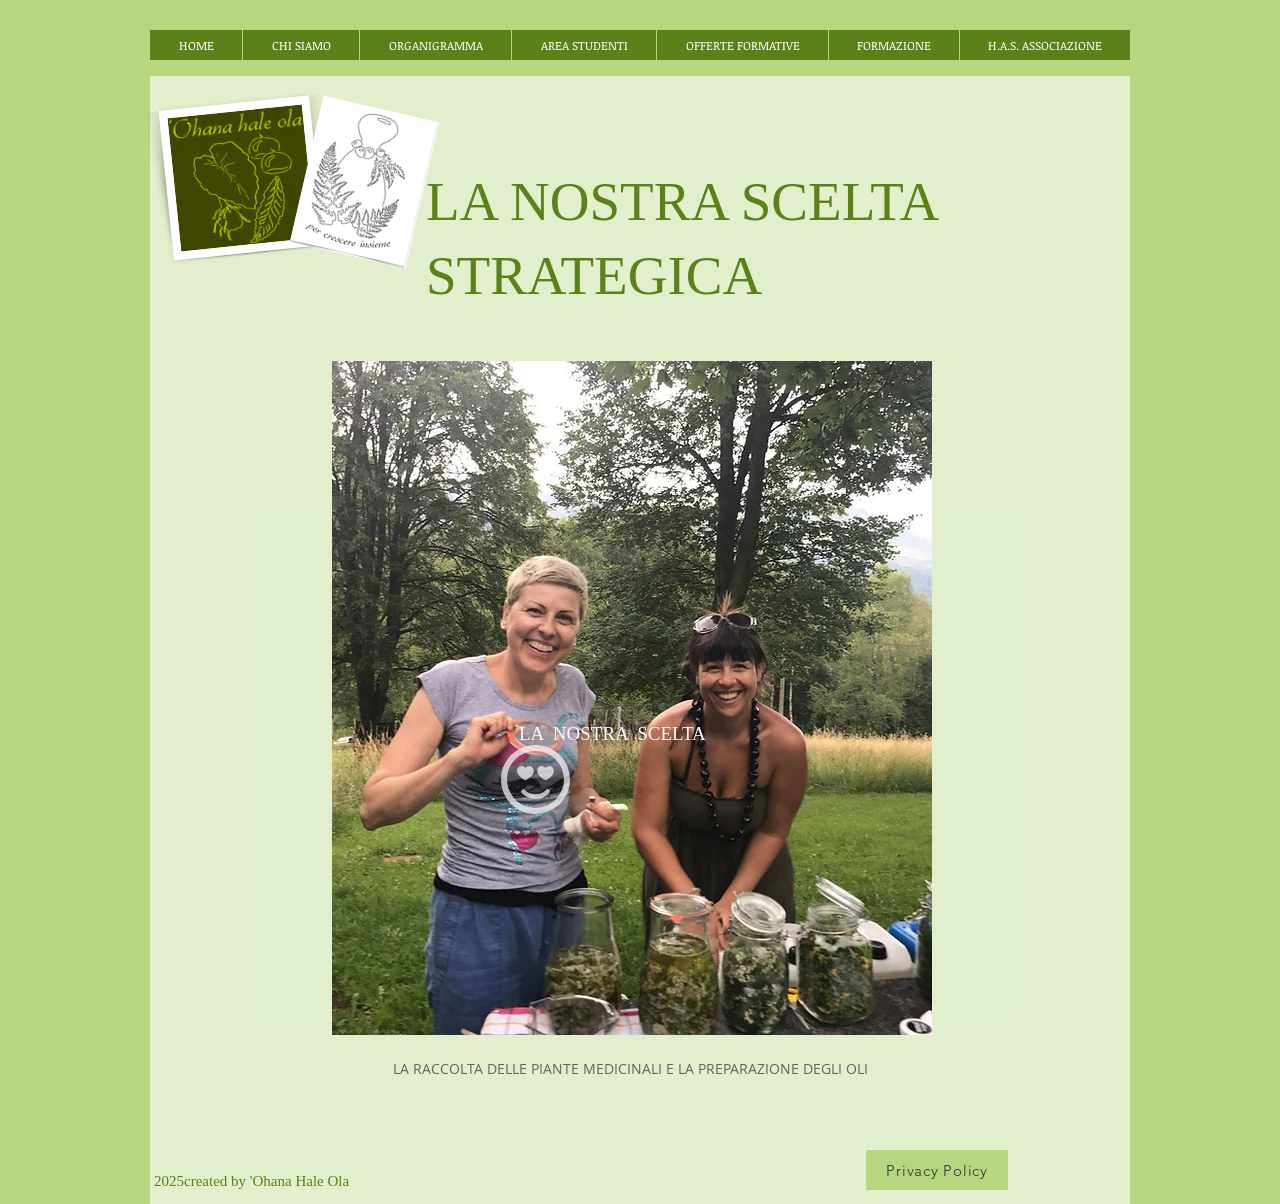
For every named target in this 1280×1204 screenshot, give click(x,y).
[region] (632, 698)
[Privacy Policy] (937, 1170)
